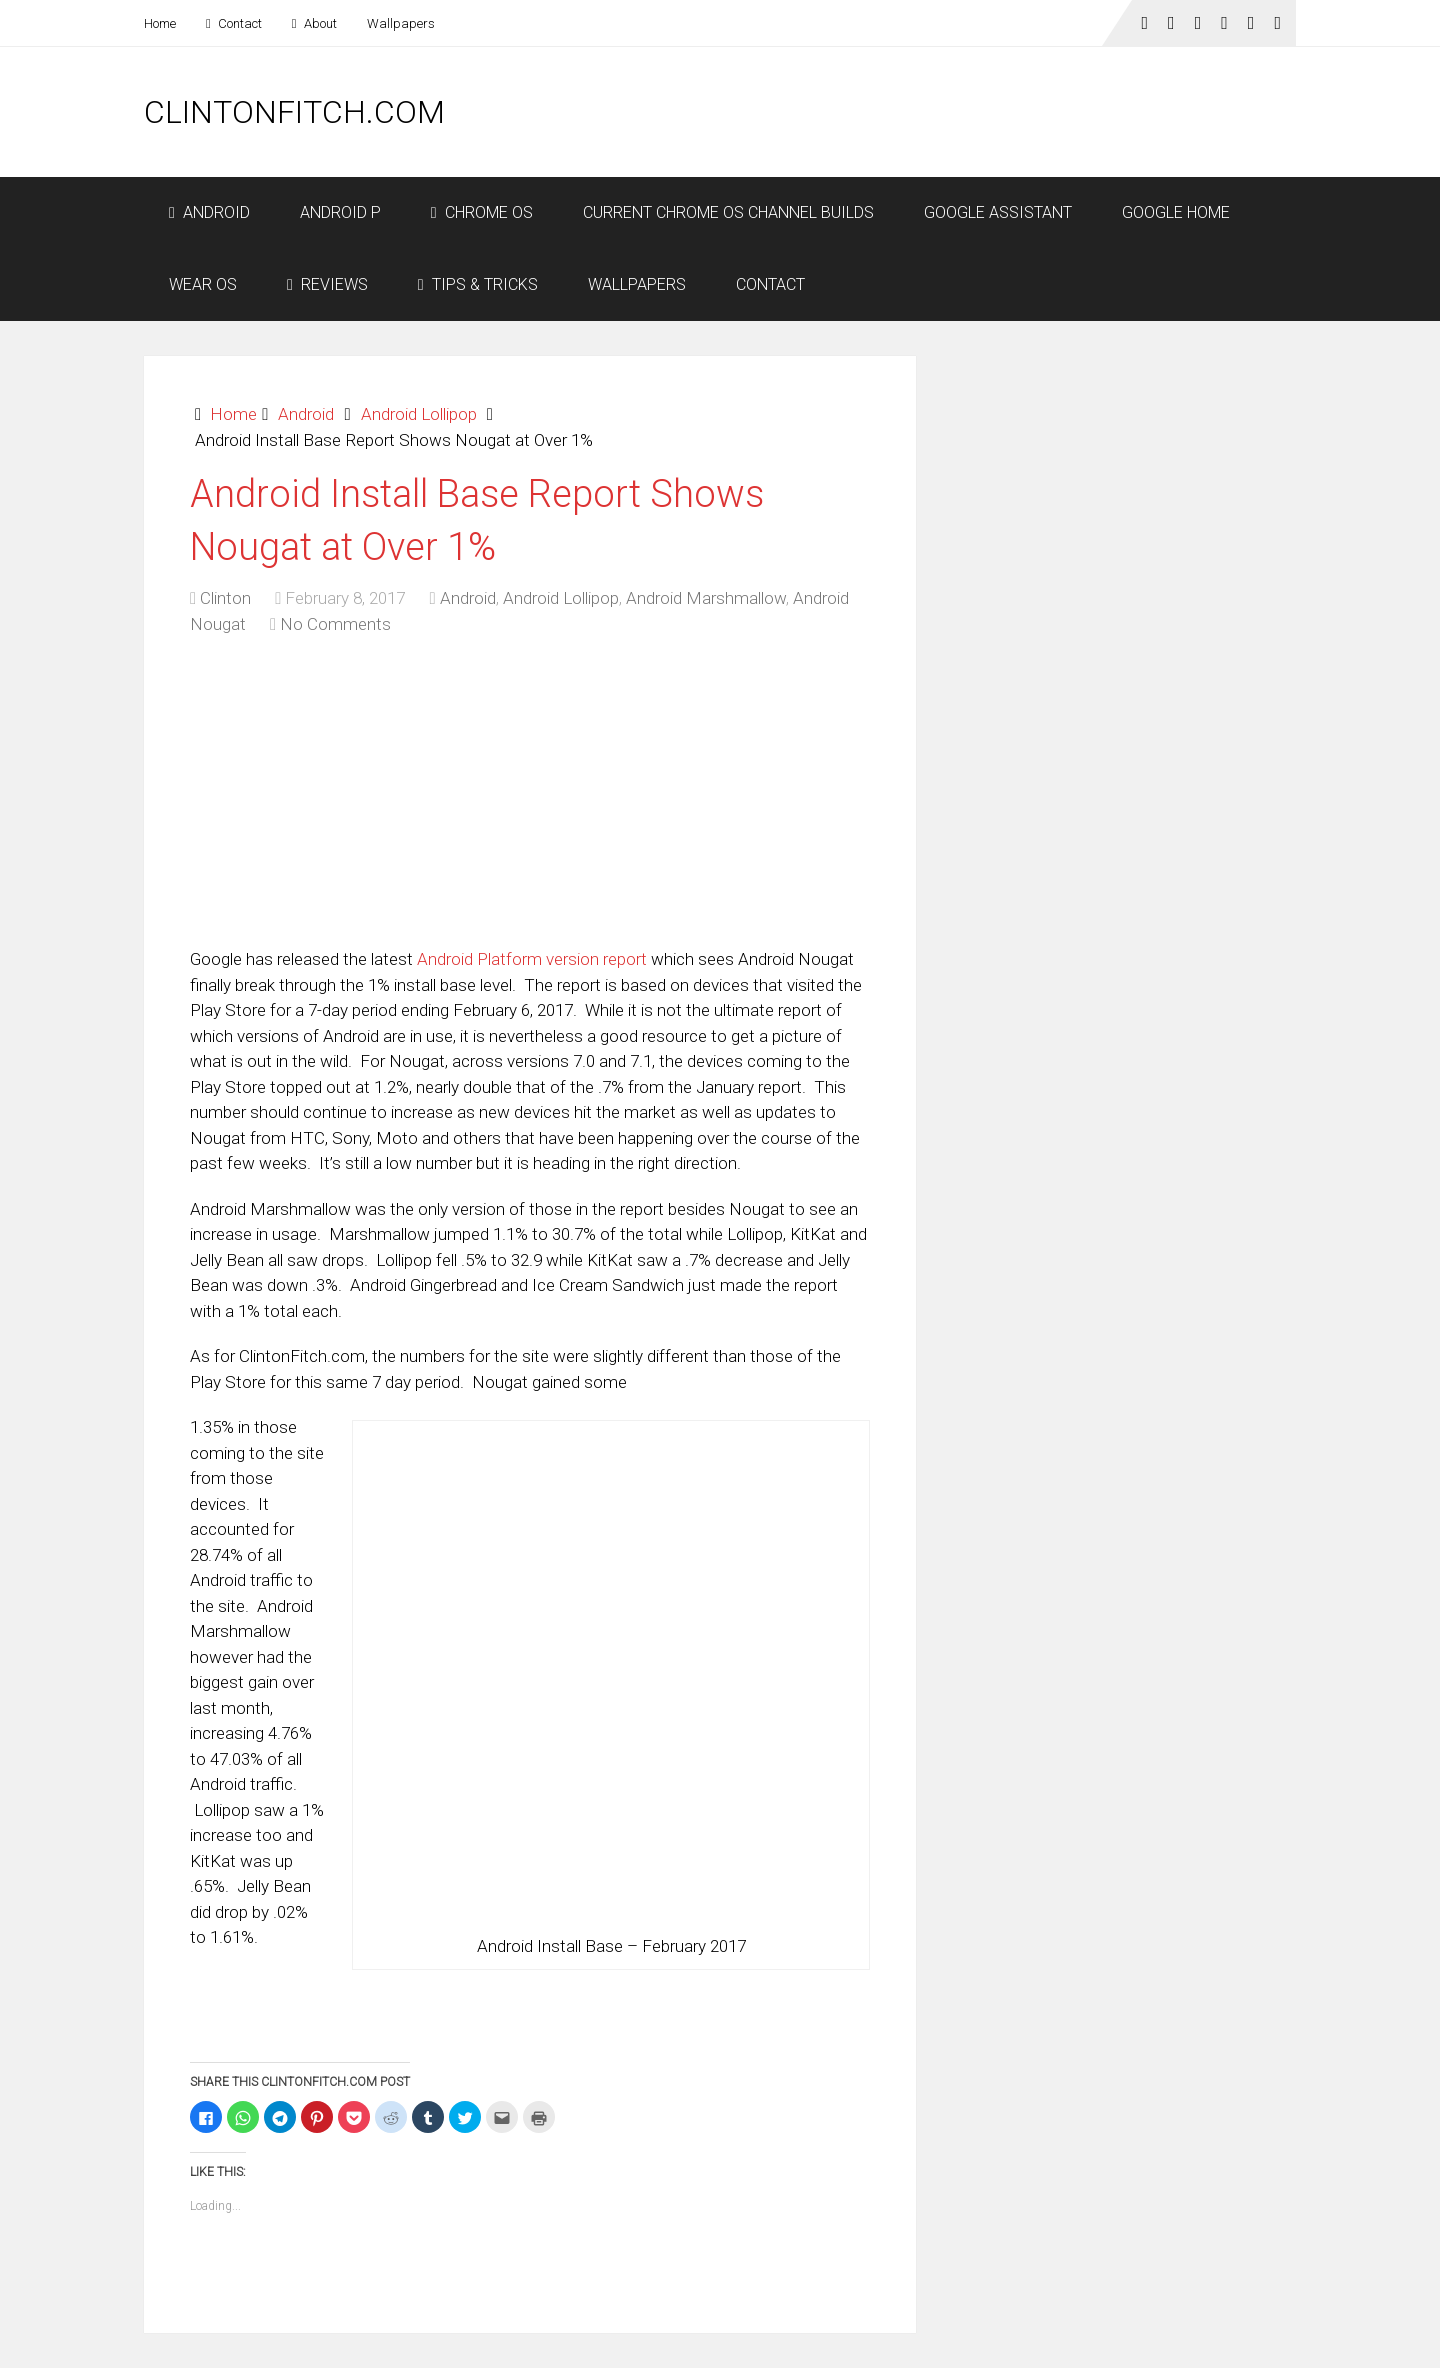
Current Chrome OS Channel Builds (728, 212)
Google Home (1176, 212)
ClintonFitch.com (294, 112)
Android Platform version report (532, 959)
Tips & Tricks (478, 284)
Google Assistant (998, 212)
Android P (340, 212)
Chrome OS (482, 212)
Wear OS (203, 284)
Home (160, 23)
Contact (234, 23)
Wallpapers (401, 23)
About (314, 23)
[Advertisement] (932, 112)
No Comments (335, 624)
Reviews (327, 284)
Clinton (225, 598)
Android (209, 212)
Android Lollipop (419, 414)
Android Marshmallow (706, 598)
